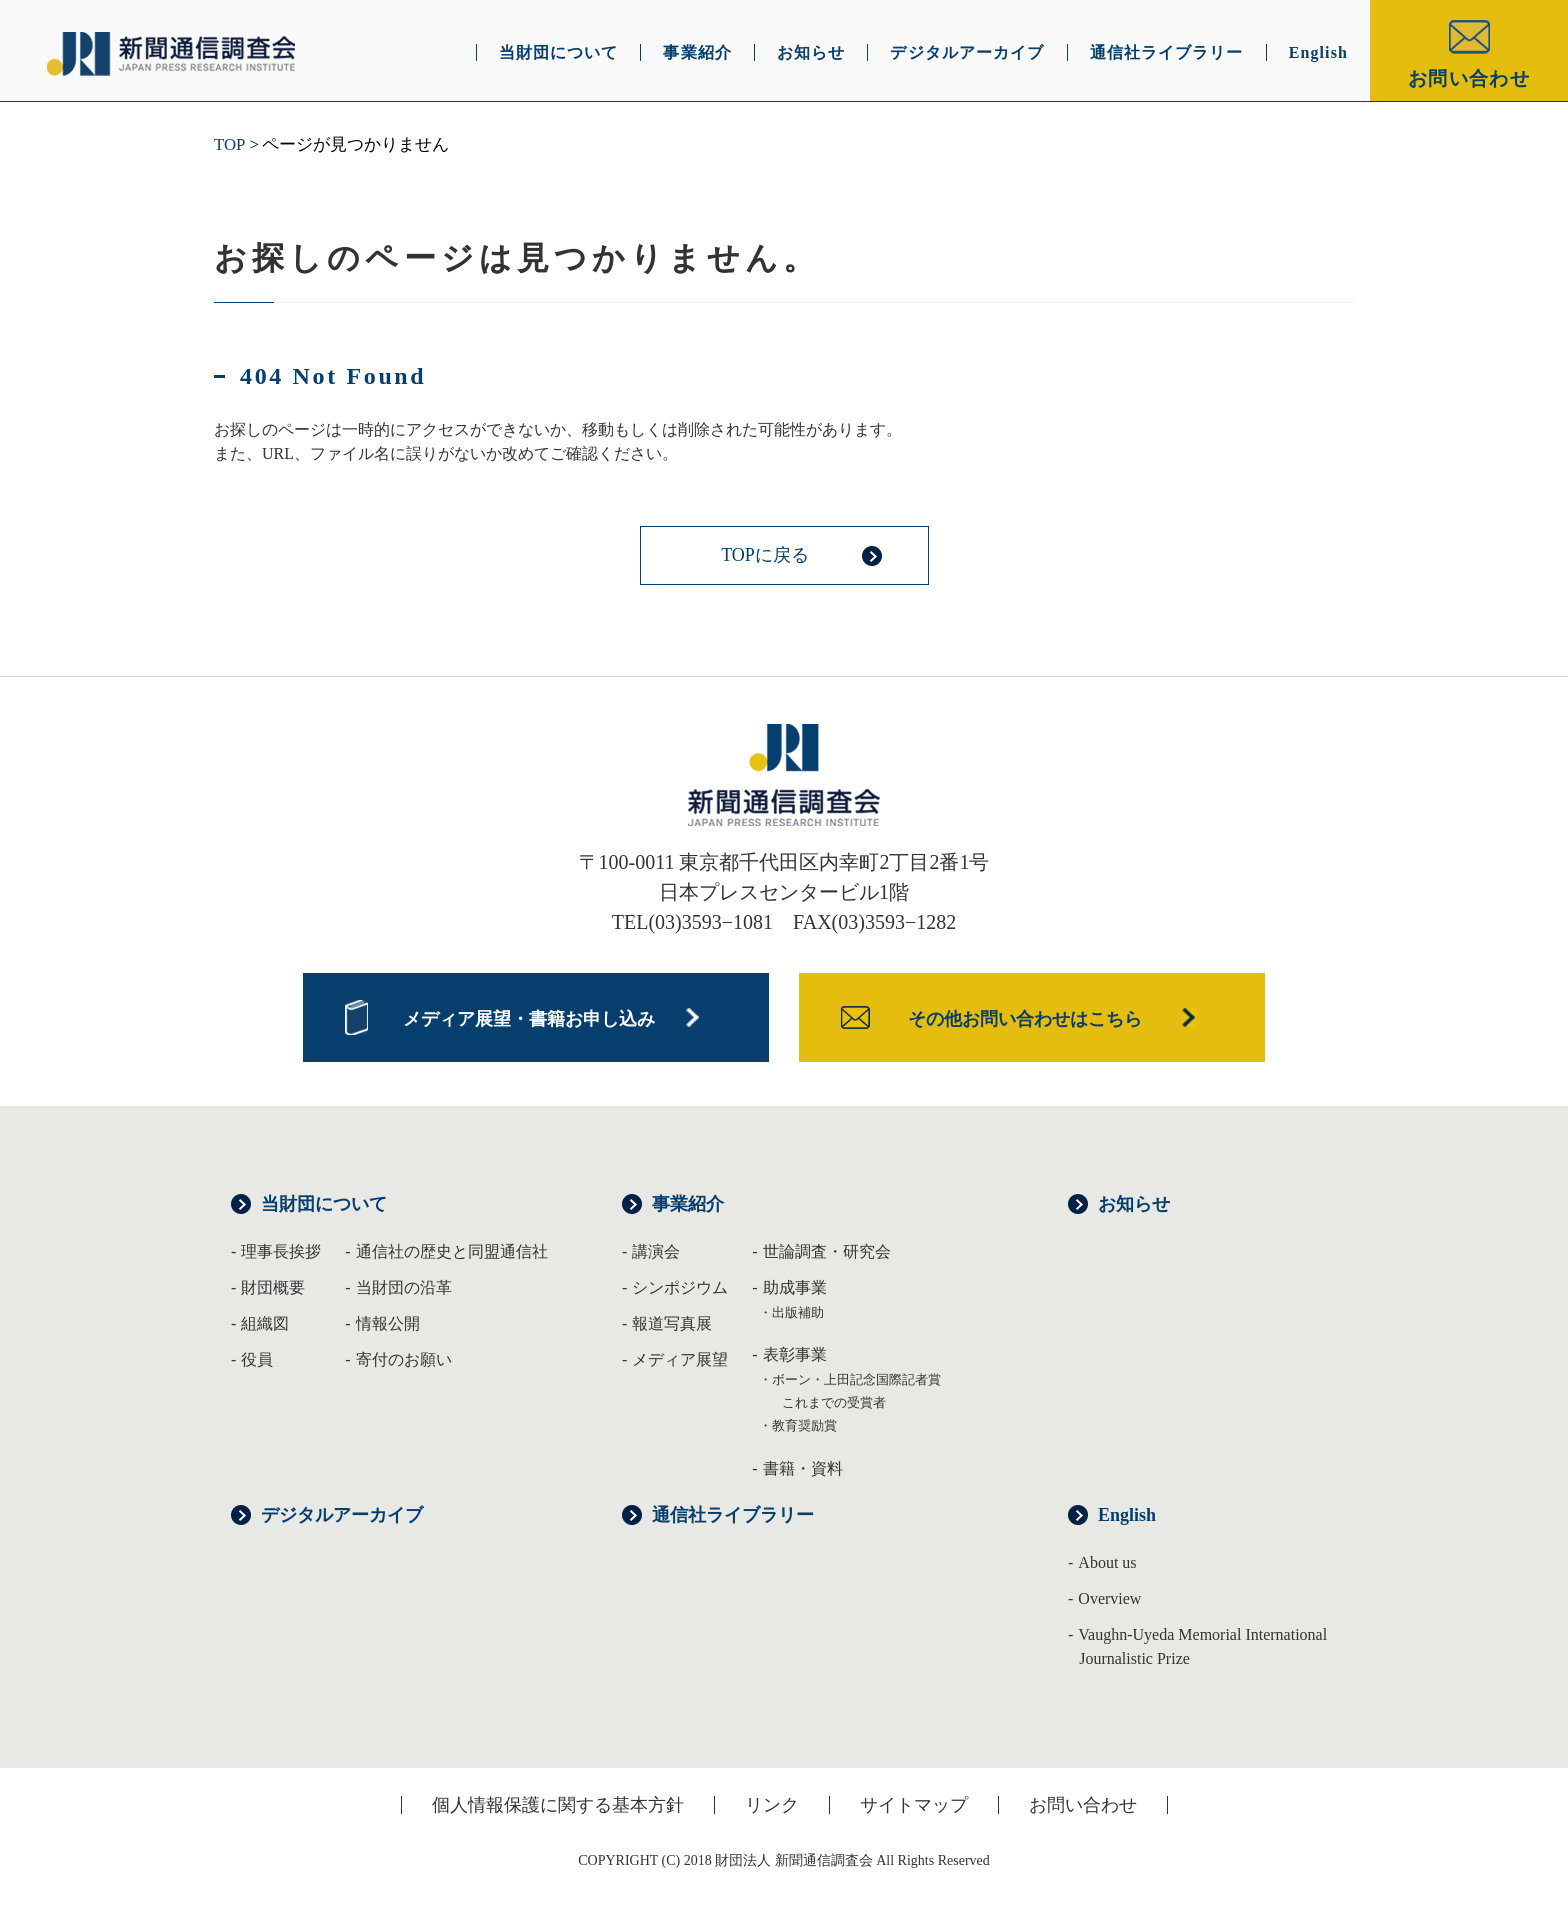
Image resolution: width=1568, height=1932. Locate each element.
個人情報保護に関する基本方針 (558, 1805)
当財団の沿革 (404, 1287)
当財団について (324, 1204)
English (1127, 1515)
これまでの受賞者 (834, 1402)
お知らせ (1134, 1204)
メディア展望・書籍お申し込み (529, 1019)
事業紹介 (688, 1204)
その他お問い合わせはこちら (1025, 1019)
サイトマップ (914, 1805)
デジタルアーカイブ (342, 1515)
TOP (229, 144)
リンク (772, 1805)
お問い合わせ (1469, 78)
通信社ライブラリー (733, 1515)
